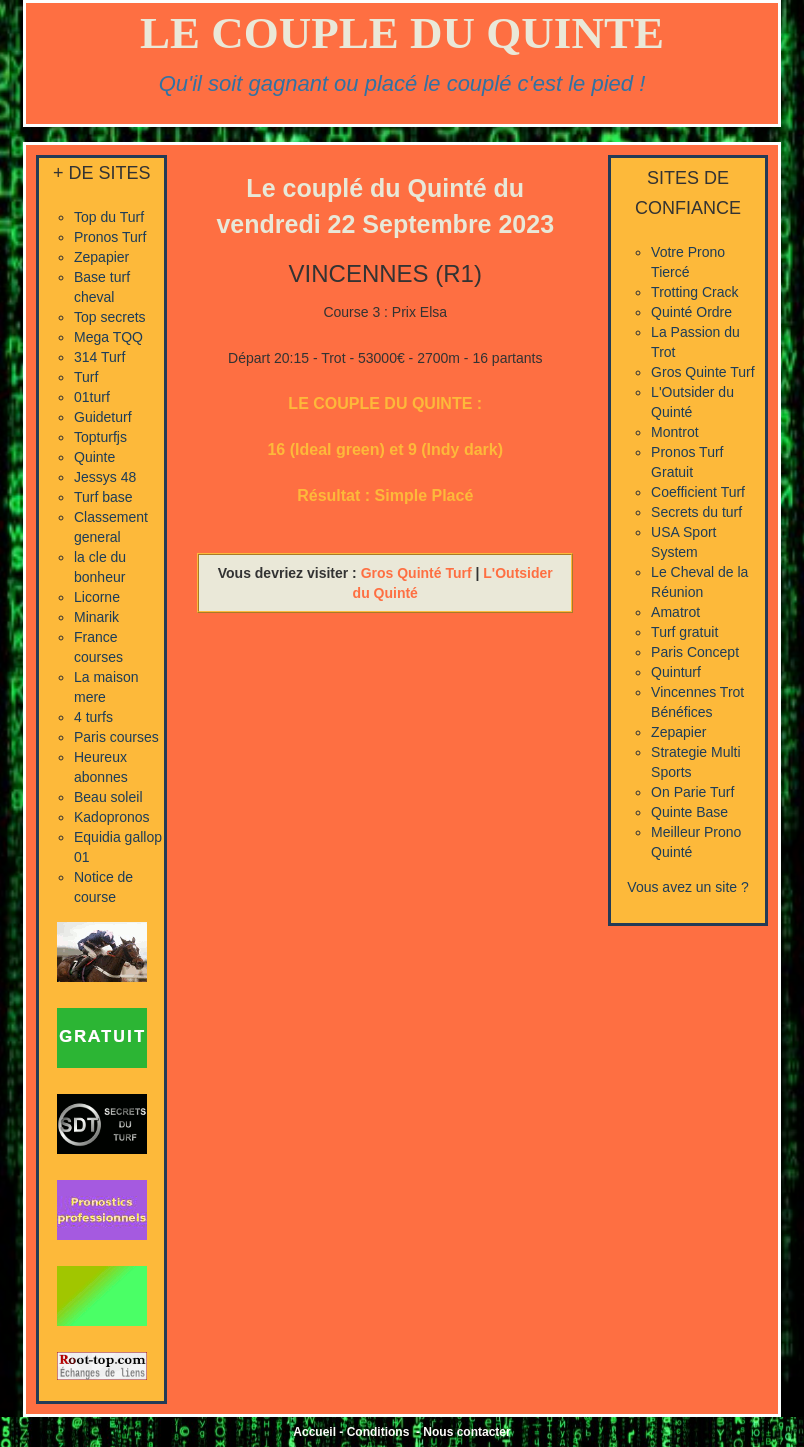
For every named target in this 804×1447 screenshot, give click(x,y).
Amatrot (675, 612)
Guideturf (103, 417)
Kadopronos (112, 817)
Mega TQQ (108, 337)
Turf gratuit (684, 632)
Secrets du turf (696, 512)
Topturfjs (100, 437)
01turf (92, 397)
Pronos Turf (110, 237)
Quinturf (676, 672)
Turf (86, 377)
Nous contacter (466, 1432)
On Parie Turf (692, 792)
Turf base (103, 497)
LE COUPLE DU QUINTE (402, 33)
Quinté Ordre (691, 312)
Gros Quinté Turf (416, 573)
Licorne (97, 597)
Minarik (96, 617)
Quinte (94, 457)
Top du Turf (109, 217)
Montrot (674, 432)
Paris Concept (695, 652)
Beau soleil (108, 797)
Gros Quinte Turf (702, 372)
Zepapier (101, 257)
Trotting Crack (694, 292)
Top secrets (110, 317)
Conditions (378, 1432)
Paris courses (116, 737)
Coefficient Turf (698, 492)
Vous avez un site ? (687, 887)
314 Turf (99, 357)
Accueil (314, 1432)
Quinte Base (689, 812)
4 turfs (93, 717)
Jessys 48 (105, 477)
